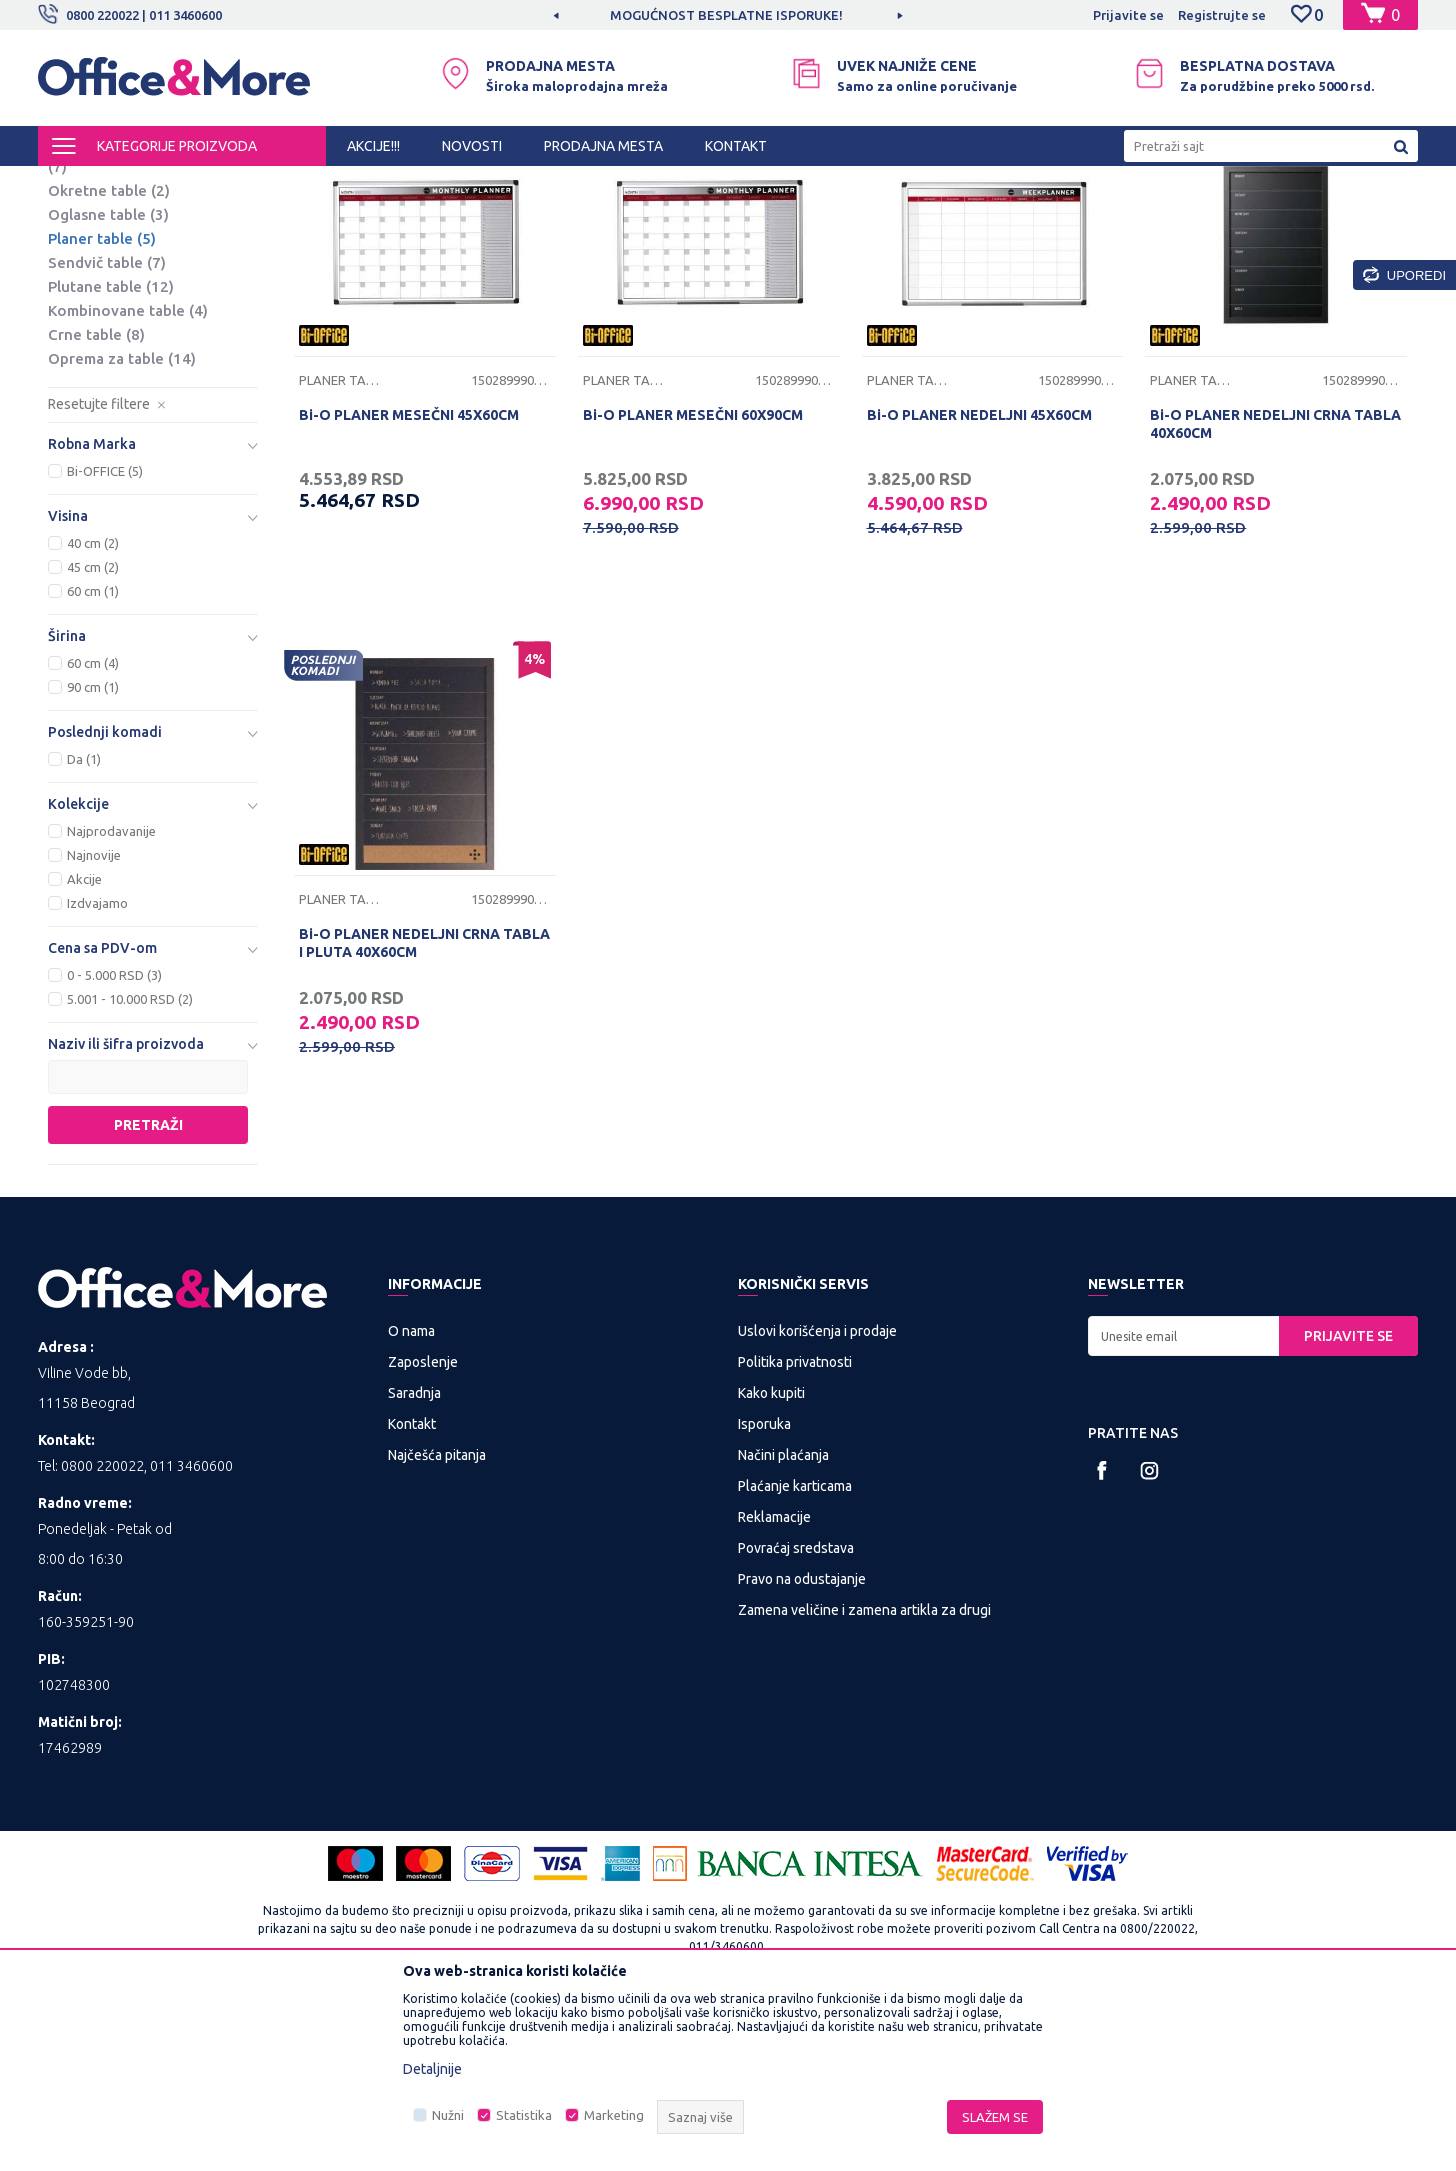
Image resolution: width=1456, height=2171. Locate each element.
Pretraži (148, 1291)
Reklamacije (774, 1683)
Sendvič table (107, 428)
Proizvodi (157, 184)
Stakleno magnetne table (137, 321)
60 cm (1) (93, 757)
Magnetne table (120, 286)
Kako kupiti (771, 1559)
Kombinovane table (128, 476)
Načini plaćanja (783, 1621)
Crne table (96, 500)
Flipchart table (110, 262)
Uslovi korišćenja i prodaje (817, 1497)
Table (430, 184)
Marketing (614, 2115)
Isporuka (764, 1590)
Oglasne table (108, 380)
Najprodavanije (111, 997)
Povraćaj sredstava (796, 1714)
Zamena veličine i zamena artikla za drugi (864, 1776)
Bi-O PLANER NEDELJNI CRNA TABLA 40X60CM (1275, 590)
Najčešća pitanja (437, 1621)
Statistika (524, 2115)
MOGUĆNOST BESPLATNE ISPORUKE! (726, 15)
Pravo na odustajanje (802, 1745)
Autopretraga (879, 218)
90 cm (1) (93, 853)
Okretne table (109, 356)
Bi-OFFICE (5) (105, 637)
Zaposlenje (423, 1528)
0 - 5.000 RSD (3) (114, 1141)
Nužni (448, 2115)
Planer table (102, 404)
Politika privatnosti (795, 1528)
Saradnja (414, 1559)
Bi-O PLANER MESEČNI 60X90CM (693, 581)
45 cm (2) (93, 733)
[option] (728, 15)
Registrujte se (1222, 15)
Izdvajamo (97, 1069)
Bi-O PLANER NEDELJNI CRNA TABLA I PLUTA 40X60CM (424, 1109)
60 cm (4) (93, 829)
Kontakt (412, 1590)
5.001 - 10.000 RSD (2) (130, 1165)
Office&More (76, 184)
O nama (411, 1497)
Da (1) (84, 925)
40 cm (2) (93, 709)
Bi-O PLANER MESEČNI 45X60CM (409, 581)
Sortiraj (982, 218)
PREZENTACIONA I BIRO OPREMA (300, 184)
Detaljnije (432, 2069)
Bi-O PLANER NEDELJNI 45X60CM (979, 581)
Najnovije (94, 1021)
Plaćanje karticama (795, 1652)
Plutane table (111, 452)
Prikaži (1183, 218)
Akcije (84, 1045)
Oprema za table (122, 524)
